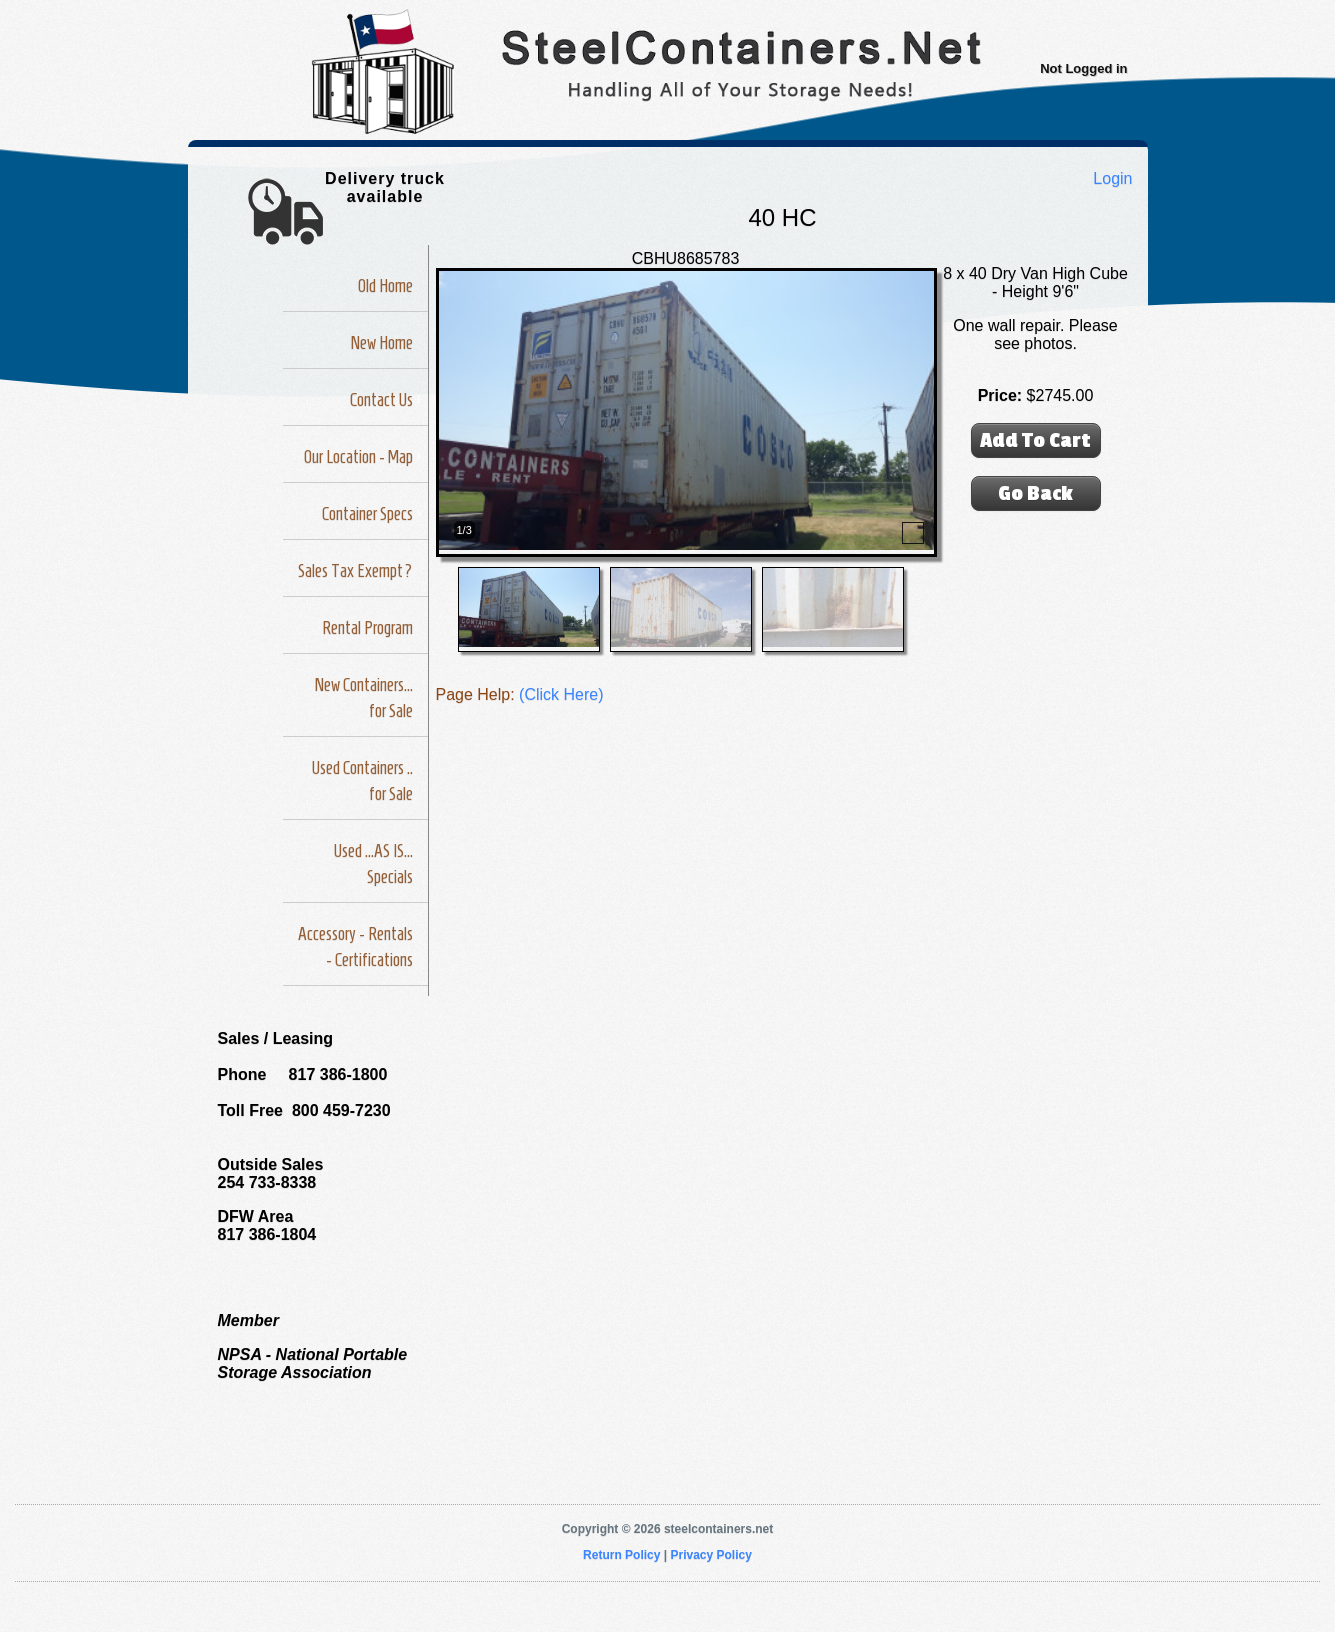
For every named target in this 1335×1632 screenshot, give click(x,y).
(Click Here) (561, 694)
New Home (382, 343)
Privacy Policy (711, 1555)
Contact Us (381, 400)
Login (1112, 178)
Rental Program (367, 628)
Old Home (385, 286)
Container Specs (367, 514)
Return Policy (621, 1555)
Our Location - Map (358, 457)
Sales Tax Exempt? (355, 571)
